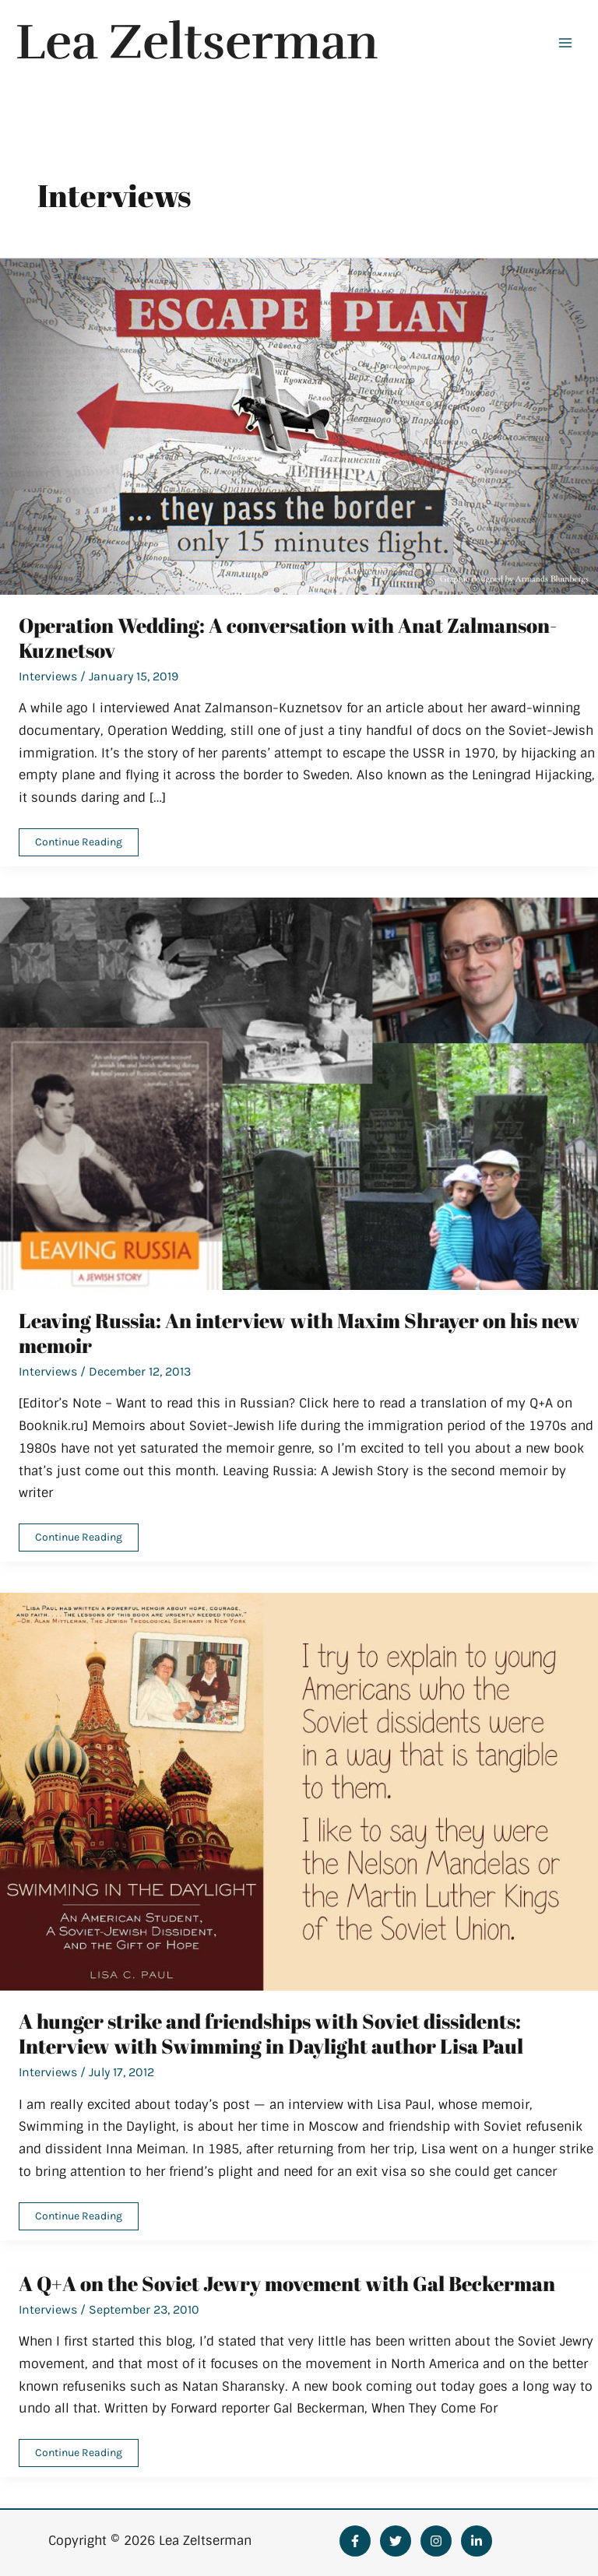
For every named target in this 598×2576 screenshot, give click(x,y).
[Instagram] (436, 2541)
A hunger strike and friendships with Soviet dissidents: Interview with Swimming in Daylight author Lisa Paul (271, 2033)
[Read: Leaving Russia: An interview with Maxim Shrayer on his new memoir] (299, 1092)
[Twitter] (395, 2541)
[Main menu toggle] (565, 43)
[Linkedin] (476, 2541)
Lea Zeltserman (197, 42)
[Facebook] (355, 2541)
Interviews (48, 676)
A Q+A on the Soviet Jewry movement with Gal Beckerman (287, 2283)
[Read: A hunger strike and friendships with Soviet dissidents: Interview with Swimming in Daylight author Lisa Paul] (299, 1791)
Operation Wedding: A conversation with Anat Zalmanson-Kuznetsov (288, 637)
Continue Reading (78, 845)
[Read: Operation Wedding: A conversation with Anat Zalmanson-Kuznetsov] (299, 425)
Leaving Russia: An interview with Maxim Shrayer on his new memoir (299, 1332)
